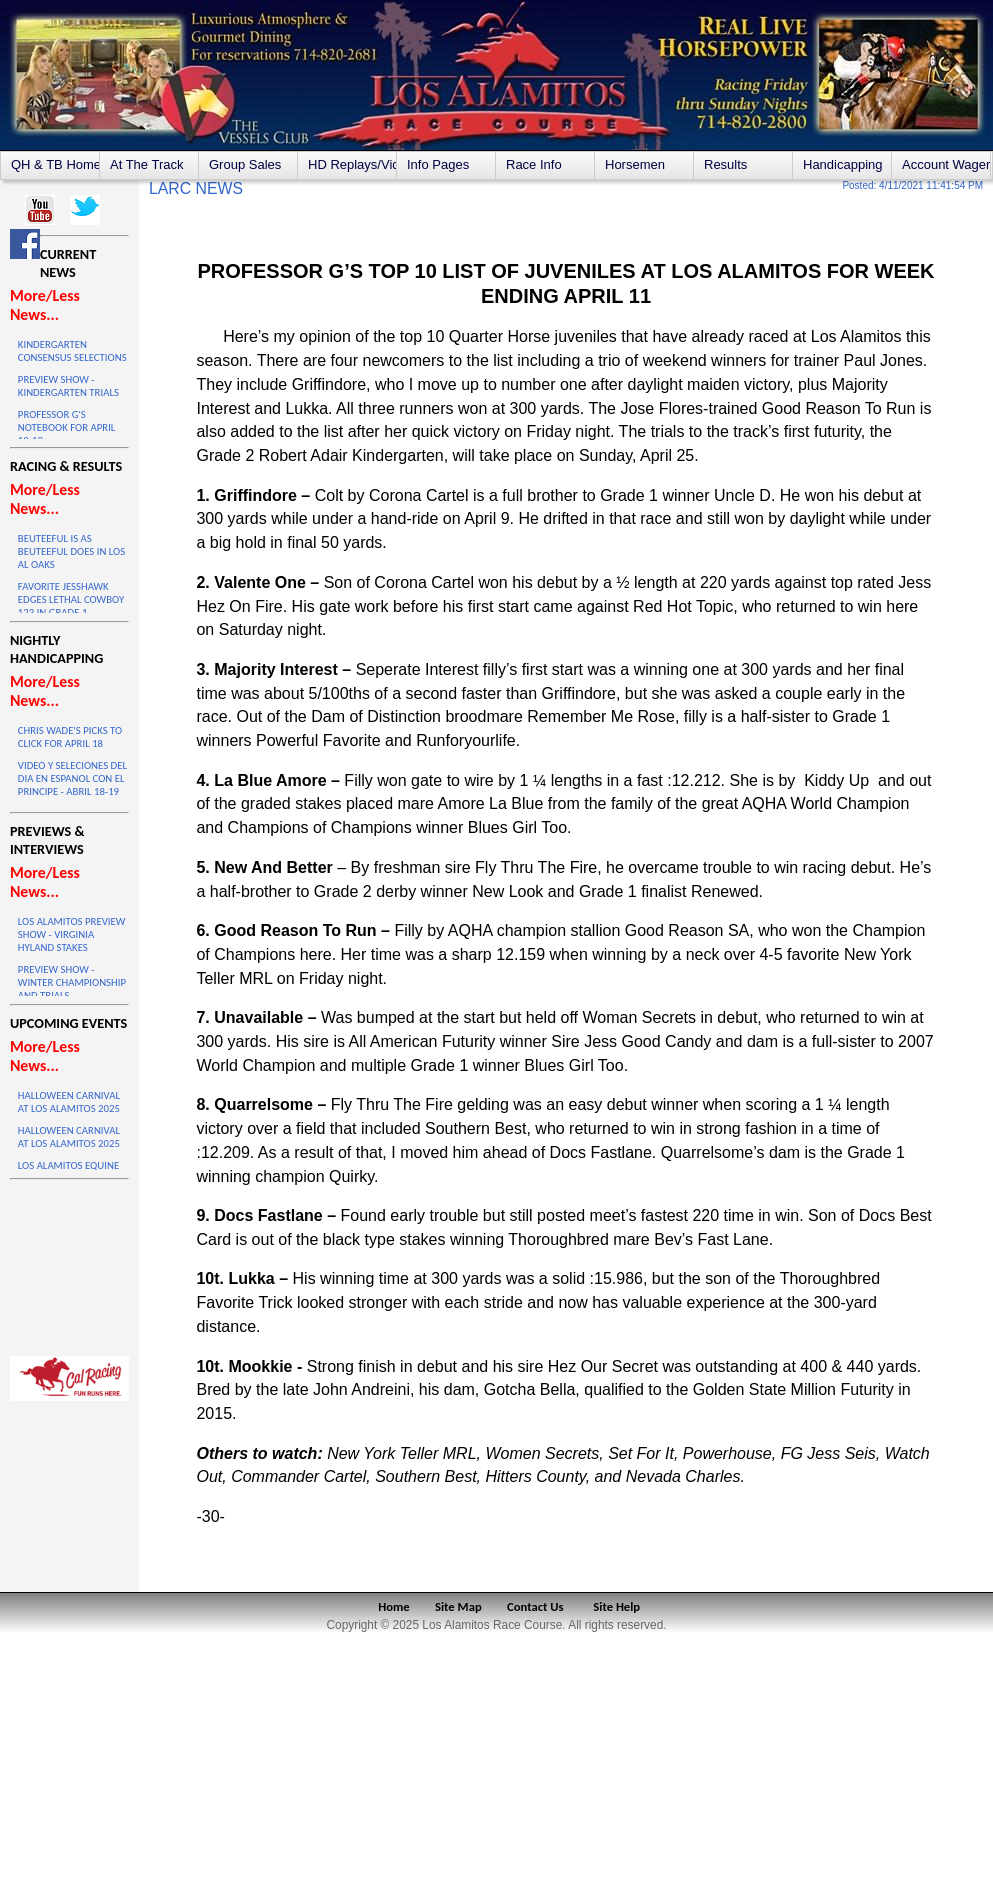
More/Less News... (45, 305)
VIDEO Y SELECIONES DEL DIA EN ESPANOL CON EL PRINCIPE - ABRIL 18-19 (72, 778)
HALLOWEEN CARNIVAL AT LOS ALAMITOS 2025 (69, 1102)
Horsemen (635, 164)
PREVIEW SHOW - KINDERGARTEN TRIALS (68, 386)
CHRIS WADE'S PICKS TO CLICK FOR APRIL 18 (70, 737)
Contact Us (535, 1606)
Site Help (616, 1606)
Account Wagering (946, 164)
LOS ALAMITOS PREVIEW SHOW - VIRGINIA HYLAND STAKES (71, 934)
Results (725, 164)
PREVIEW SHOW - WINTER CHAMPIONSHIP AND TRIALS (72, 982)
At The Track (146, 164)
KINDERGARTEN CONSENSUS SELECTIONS (72, 351)
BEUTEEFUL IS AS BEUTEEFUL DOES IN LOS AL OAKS (71, 551)
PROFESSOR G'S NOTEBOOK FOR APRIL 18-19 (67, 427)
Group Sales (245, 164)
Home (393, 1606)
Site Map (458, 1606)
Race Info (534, 164)
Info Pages (438, 164)
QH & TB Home (55, 164)
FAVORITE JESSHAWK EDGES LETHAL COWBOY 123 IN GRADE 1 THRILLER (71, 606)
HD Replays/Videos (352, 164)
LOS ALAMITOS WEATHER (69, 1263)
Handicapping (843, 164)
